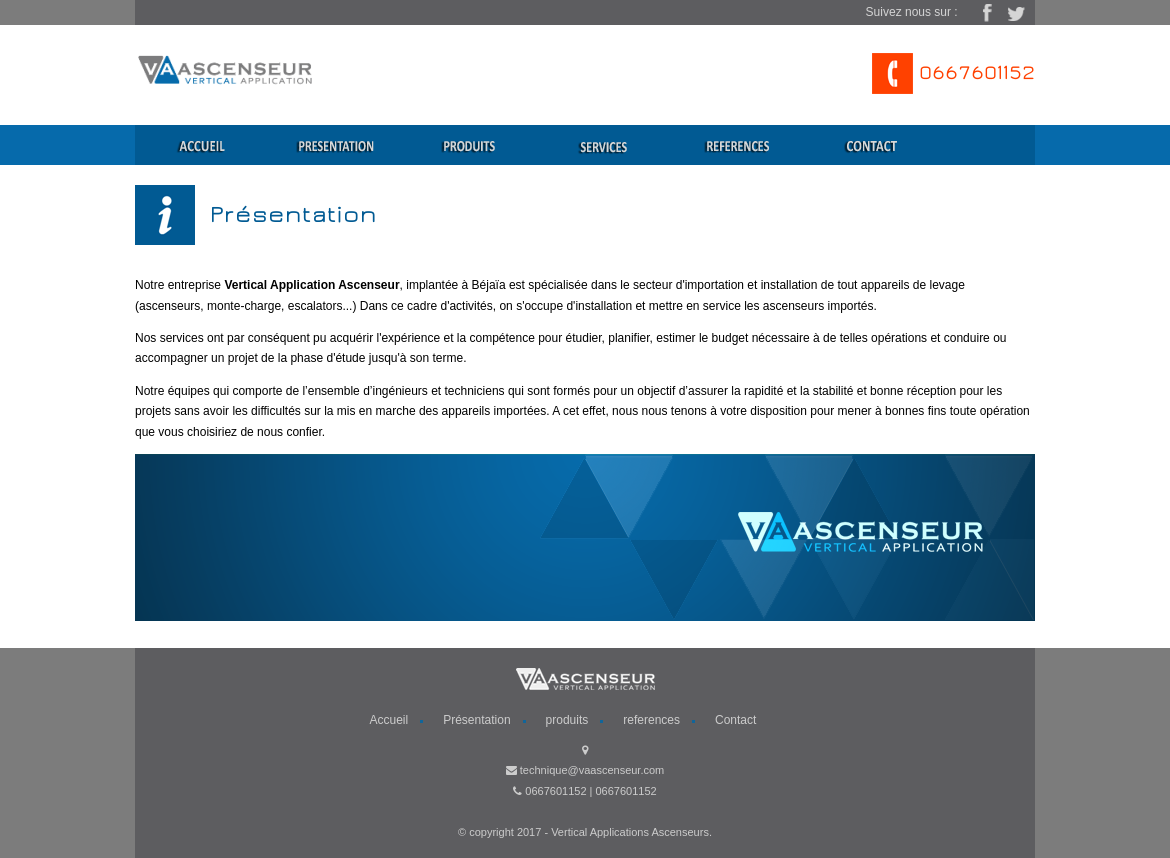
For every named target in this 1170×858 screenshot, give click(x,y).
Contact (735, 720)
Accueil (389, 720)
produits (567, 720)
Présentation (476, 720)
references (651, 720)
